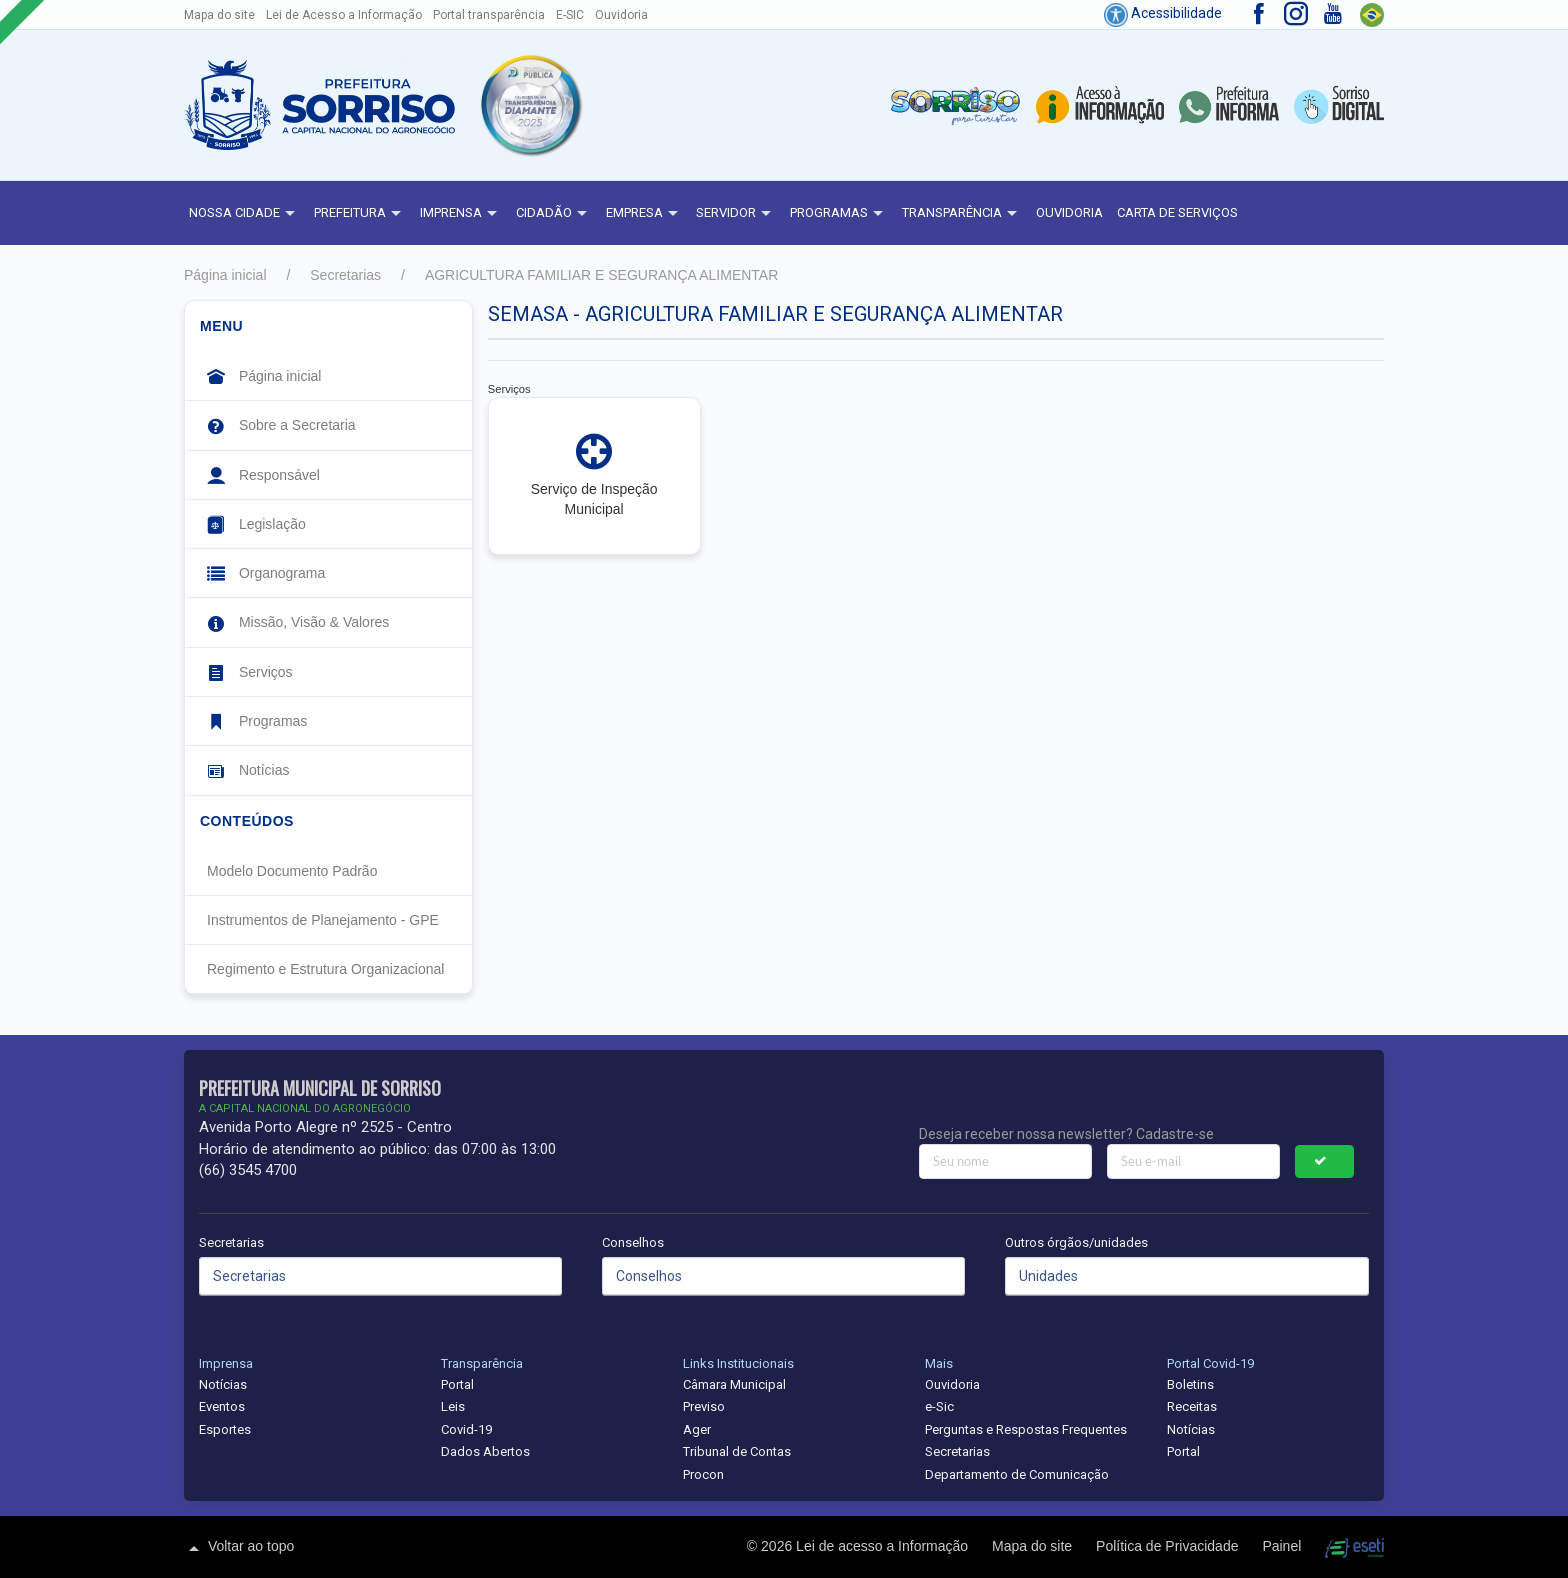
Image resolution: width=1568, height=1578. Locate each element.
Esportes (225, 1429)
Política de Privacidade (1169, 1546)
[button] (530, 105)
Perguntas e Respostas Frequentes (1026, 1429)
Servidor (736, 214)
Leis (453, 1406)
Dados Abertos (485, 1451)
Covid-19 (466, 1429)
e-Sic (939, 1406)
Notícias (223, 1384)
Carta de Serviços (1177, 212)
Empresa (644, 214)
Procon (703, 1474)
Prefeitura (360, 214)
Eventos (222, 1406)
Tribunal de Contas (737, 1451)
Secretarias (345, 275)
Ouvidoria (621, 15)
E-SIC (570, 15)
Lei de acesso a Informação (884, 1546)
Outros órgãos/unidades (1076, 1242)
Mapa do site (219, 15)
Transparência (962, 214)
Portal (457, 1384)
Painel (1283, 1546)
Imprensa (461, 214)
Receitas (1192, 1406)
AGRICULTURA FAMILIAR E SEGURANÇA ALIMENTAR (601, 275)
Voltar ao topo (239, 1548)
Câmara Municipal (734, 1384)
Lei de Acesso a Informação (344, 15)
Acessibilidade (1163, 13)
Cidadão (554, 214)
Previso (704, 1406)
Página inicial (225, 275)
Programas (839, 214)
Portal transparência (489, 15)
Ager (697, 1429)
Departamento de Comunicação (1017, 1474)
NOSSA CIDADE (244, 214)
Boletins (1190, 1384)
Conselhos (633, 1242)
